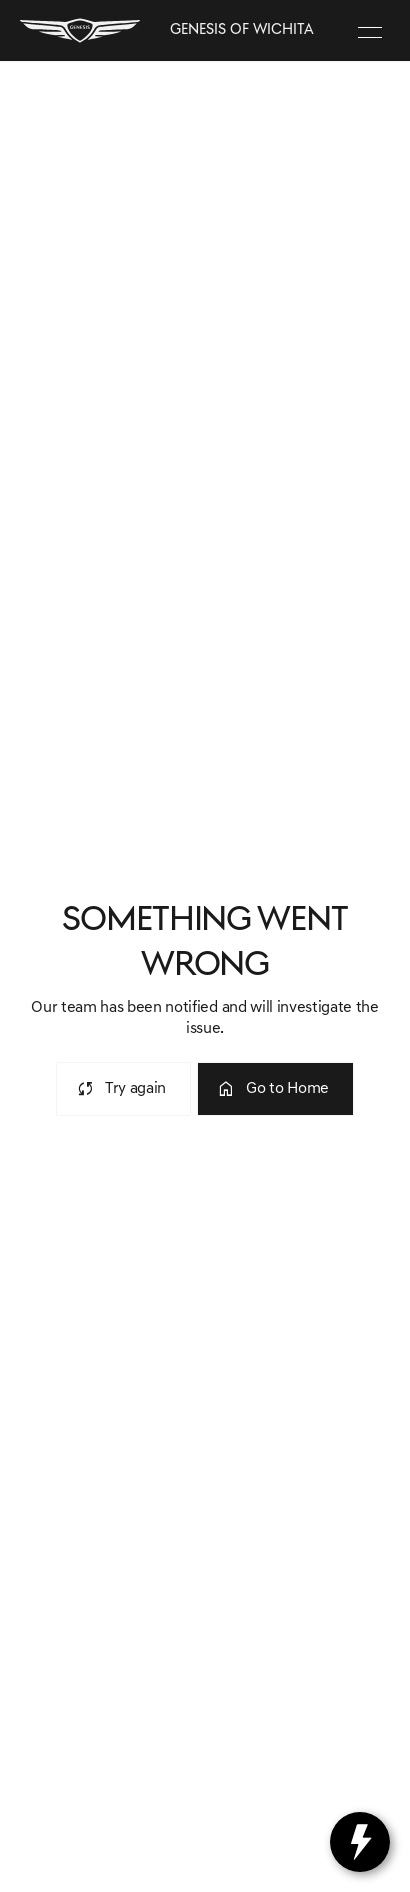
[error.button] (123, 1089)
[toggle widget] (360, 1842)
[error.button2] (275, 1089)
